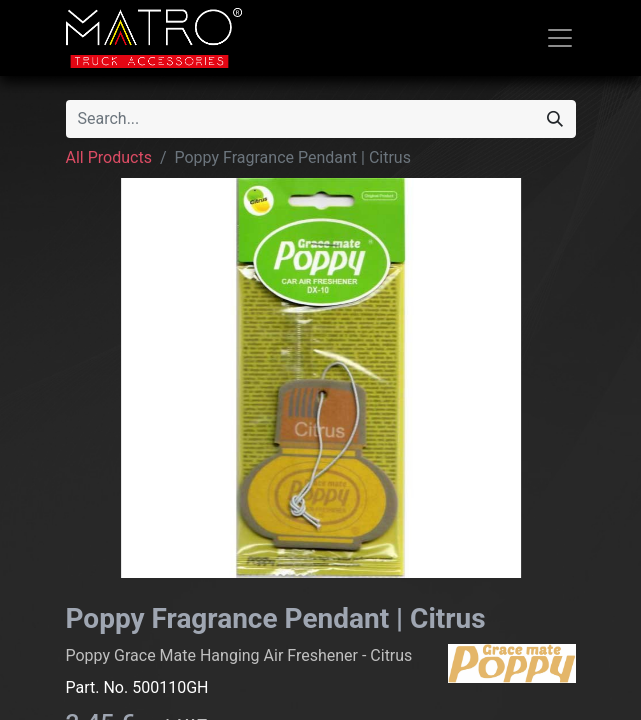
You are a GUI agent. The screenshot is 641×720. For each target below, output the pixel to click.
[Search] (555, 119)
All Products (109, 157)
